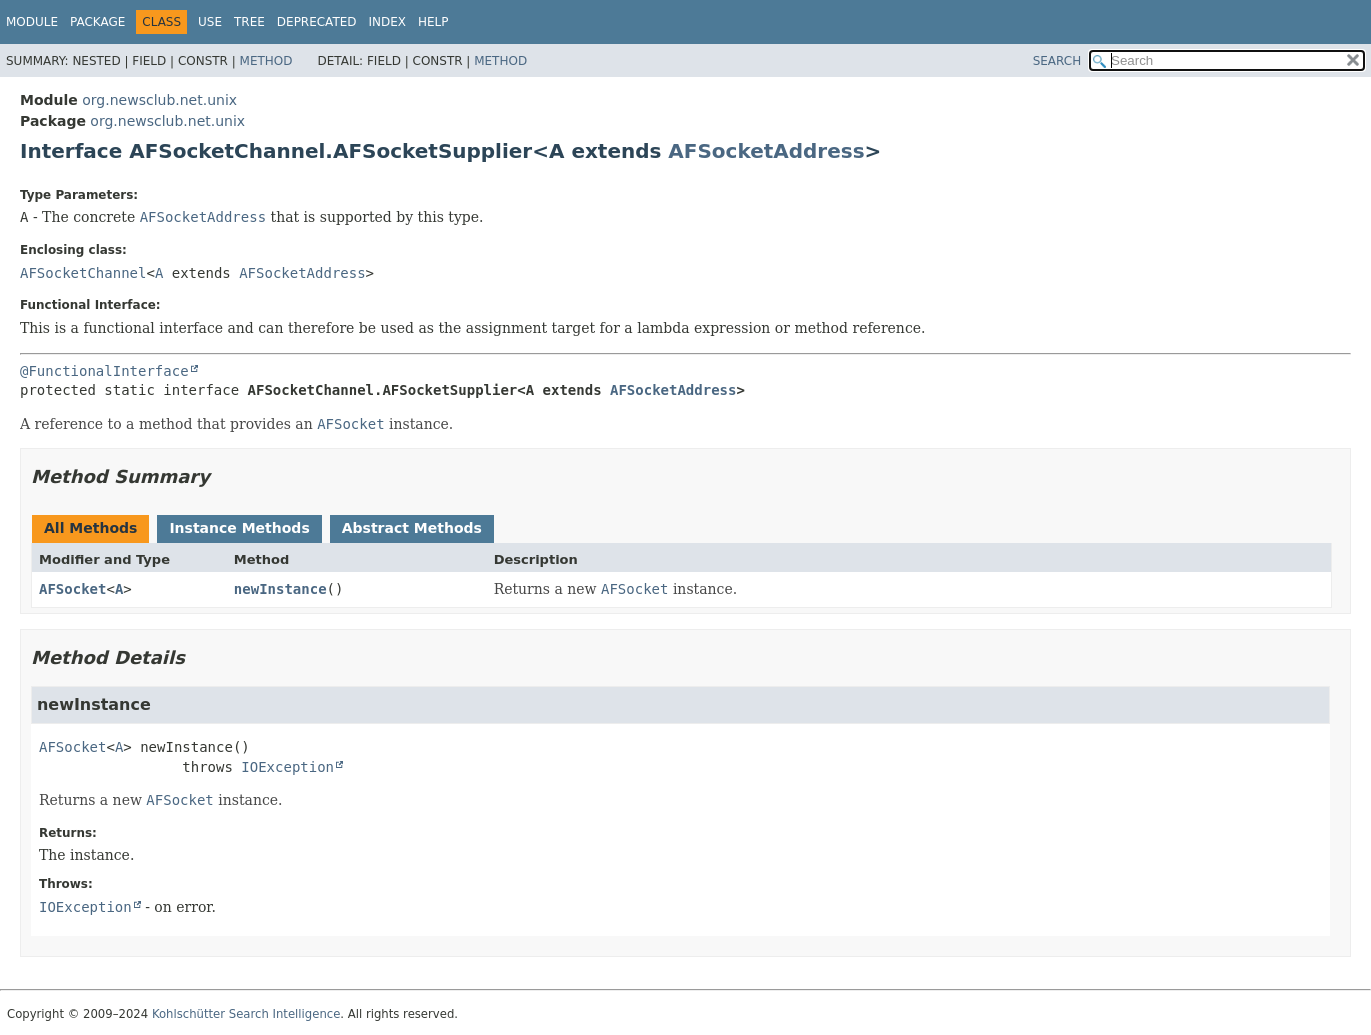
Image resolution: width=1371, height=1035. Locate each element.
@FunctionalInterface (104, 371)
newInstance (280, 589)
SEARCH (1057, 61)
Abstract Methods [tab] (412, 528)
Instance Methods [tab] (239, 528)
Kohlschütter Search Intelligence (246, 1014)
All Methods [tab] (90, 528)
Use (210, 22)
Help (433, 22)
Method (266, 61)
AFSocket (72, 589)
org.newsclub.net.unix (159, 100)
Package (97, 22)
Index (388, 22)
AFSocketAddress (766, 151)
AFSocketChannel (83, 273)
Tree (249, 22)
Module (32, 22)
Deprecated (317, 22)
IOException (287, 767)
